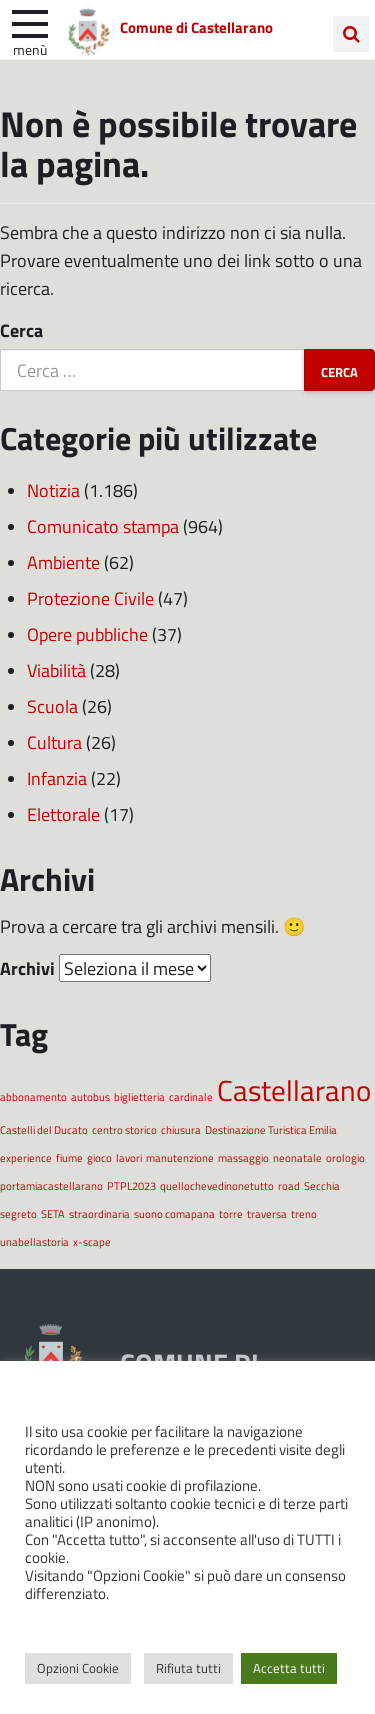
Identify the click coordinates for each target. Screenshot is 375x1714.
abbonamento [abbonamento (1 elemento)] (33, 1096)
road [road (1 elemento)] (289, 1185)
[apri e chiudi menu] (30, 22)
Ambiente (63, 562)
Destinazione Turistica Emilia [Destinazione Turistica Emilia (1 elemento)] (271, 1129)
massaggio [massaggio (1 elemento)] (243, 1157)
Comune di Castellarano (196, 27)
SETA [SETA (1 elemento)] (53, 1213)
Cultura (54, 742)
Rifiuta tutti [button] (188, 1668)
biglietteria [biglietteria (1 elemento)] (139, 1096)
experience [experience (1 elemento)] (26, 1157)
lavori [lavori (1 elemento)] (129, 1157)
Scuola (52, 706)
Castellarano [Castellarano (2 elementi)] (294, 1089)
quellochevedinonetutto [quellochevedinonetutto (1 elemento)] (217, 1185)
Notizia (53, 490)
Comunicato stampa (103, 526)
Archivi (27, 968)
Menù (30, 49)
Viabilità (56, 670)
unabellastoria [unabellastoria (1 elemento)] (34, 1241)
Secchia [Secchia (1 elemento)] (322, 1185)
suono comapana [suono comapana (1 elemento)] (174, 1213)
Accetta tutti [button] (289, 1668)
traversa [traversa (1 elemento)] (267, 1213)
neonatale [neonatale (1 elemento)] (297, 1157)
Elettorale (63, 814)
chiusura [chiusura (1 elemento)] (181, 1129)
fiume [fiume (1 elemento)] (69, 1157)
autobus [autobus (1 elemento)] (90, 1096)
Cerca (21, 330)
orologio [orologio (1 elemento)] (345, 1157)
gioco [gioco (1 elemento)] (99, 1157)
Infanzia (57, 778)
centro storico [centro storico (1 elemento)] (124, 1129)
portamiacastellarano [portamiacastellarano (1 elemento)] (51, 1185)
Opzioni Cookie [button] (78, 1668)
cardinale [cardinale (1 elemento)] (191, 1096)
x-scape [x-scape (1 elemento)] (92, 1241)
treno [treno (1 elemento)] (304, 1213)
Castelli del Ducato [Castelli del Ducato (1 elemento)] (44, 1129)
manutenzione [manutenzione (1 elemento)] (180, 1157)
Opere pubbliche (87, 634)
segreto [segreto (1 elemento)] (18, 1213)
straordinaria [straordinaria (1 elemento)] (99, 1213)
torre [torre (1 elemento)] (231, 1213)
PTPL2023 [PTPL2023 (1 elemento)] (131, 1185)
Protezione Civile (90, 598)
